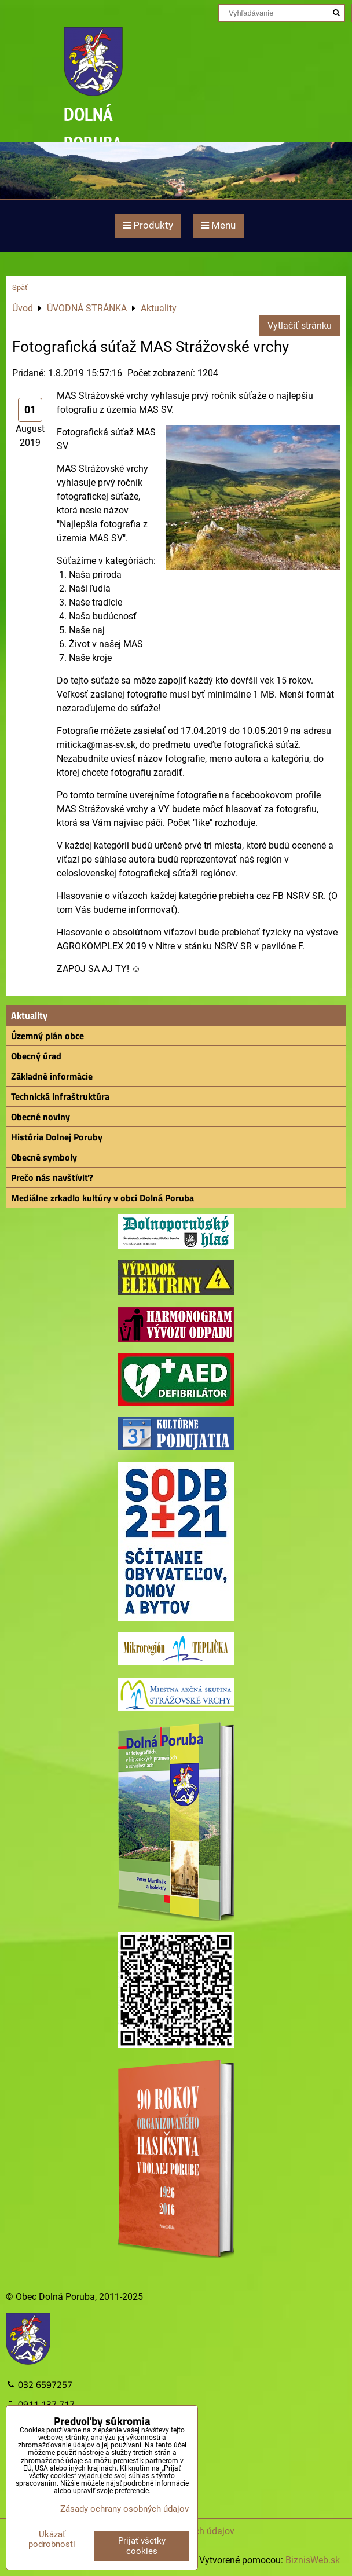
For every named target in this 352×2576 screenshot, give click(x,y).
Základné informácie (52, 1076)
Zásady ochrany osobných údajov (124, 2509)
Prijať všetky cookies (142, 2545)
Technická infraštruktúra (60, 1096)
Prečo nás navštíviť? (52, 1177)
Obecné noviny (40, 1117)
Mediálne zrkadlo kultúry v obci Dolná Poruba (102, 1198)
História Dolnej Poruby (56, 1137)
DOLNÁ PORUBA (93, 128)
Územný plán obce (47, 1036)
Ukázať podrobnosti (51, 2539)
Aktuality (29, 1015)
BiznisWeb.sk (312, 2560)
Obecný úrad (36, 1056)
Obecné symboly (44, 1157)
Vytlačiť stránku (299, 325)
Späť (20, 287)
